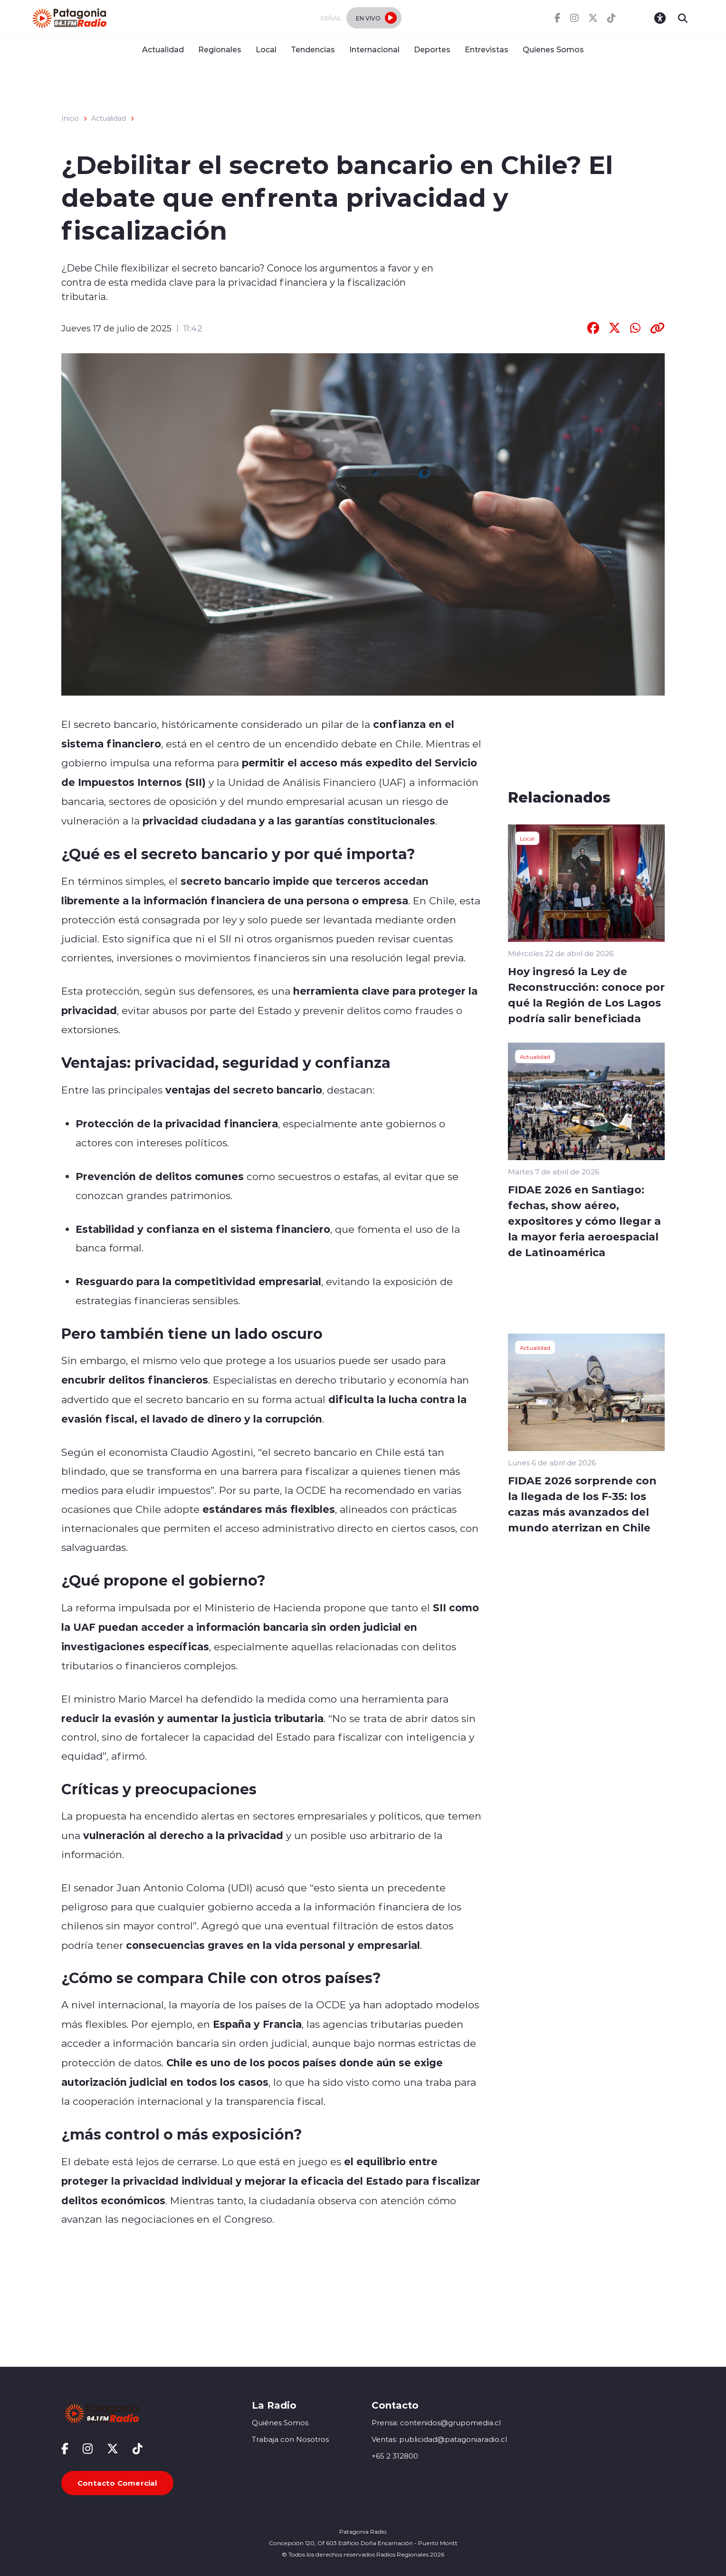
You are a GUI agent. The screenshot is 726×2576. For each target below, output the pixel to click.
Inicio (70, 118)
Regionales (219, 49)
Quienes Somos (553, 49)
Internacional (374, 49)
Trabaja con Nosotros (290, 2439)
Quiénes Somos (280, 2422)
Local (266, 49)
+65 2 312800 (395, 2456)
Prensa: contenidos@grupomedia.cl (436, 2422)
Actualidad (163, 49)
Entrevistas (486, 49)
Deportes (432, 49)
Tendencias (313, 49)
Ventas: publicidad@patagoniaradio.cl (439, 2439)
